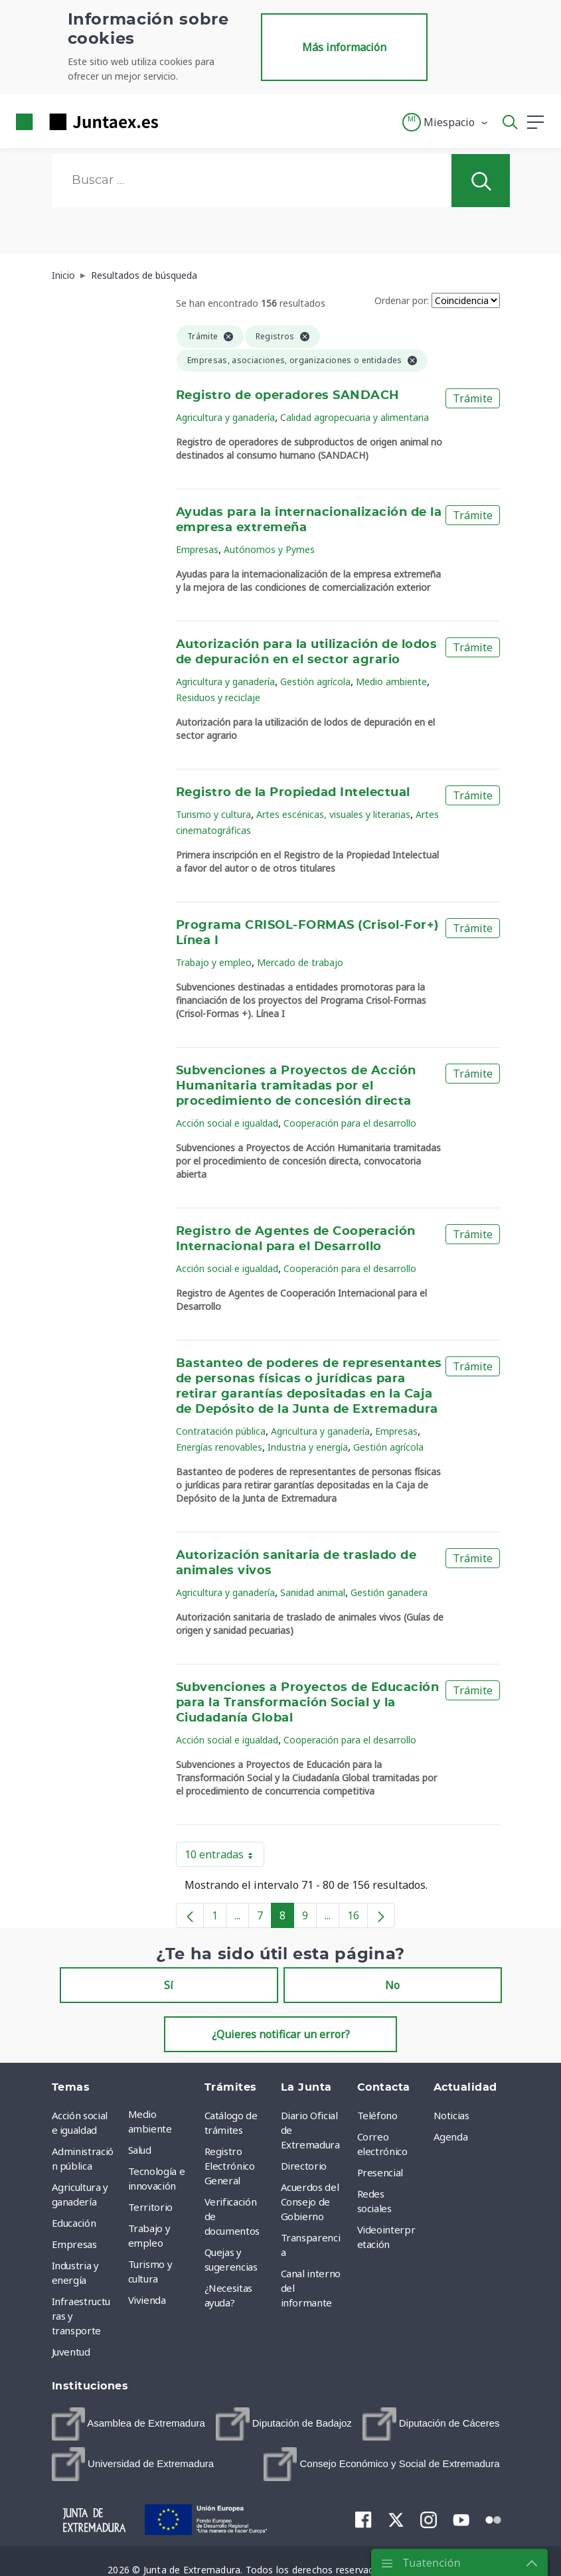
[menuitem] (128, 2424)
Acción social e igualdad (227, 1123)
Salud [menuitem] (139, 2149)
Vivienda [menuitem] (147, 2299)
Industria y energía (308, 1447)
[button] (445, 122)
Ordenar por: (401, 300)
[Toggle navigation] (176, 121)
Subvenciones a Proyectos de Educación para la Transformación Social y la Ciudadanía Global (307, 1703)
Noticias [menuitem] (451, 2115)
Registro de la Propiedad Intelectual (293, 793)
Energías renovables (219, 1447)
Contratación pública (221, 1431)
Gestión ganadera (389, 1592)
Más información (344, 47)
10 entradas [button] (224, 1857)
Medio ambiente (391, 681)
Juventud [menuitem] (71, 2351)
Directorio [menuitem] (304, 2165)
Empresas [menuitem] (74, 2244)
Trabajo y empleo (214, 962)
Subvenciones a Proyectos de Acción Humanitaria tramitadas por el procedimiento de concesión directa (296, 1086)
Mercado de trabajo (300, 962)
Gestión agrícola (315, 681)
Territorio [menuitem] (150, 2207)
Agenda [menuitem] (451, 2136)
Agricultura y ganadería (225, 417)
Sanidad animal (312, 1592)
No (392, 1985)
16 (357, 1918)
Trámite (473, 398)
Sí (168, 1985)
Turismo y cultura (213, 814)
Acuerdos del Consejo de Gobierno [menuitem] (310, 2201)
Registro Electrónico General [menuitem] (229, 2165)
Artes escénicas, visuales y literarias (333, 814)
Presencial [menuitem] (380, 2172)
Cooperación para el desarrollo (349, 1123)
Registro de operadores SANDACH (288, 396)
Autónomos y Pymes (269, 549)
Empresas (197, 549)
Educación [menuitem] (74, 2222)
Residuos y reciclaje (218, 697)
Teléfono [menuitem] (377, 2115)
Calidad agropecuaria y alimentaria (354, 417)
